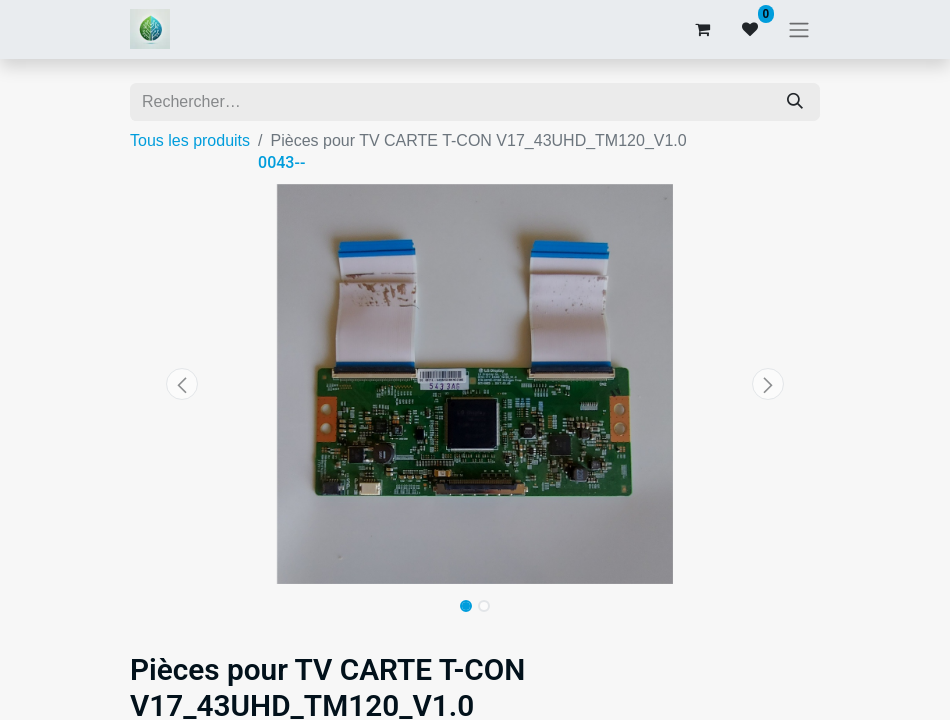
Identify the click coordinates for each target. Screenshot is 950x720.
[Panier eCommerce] (702, 29)
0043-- (281, 162)
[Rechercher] (795, 102)
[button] (182, 384)
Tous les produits (190, 140)
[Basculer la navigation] (799, 29)
